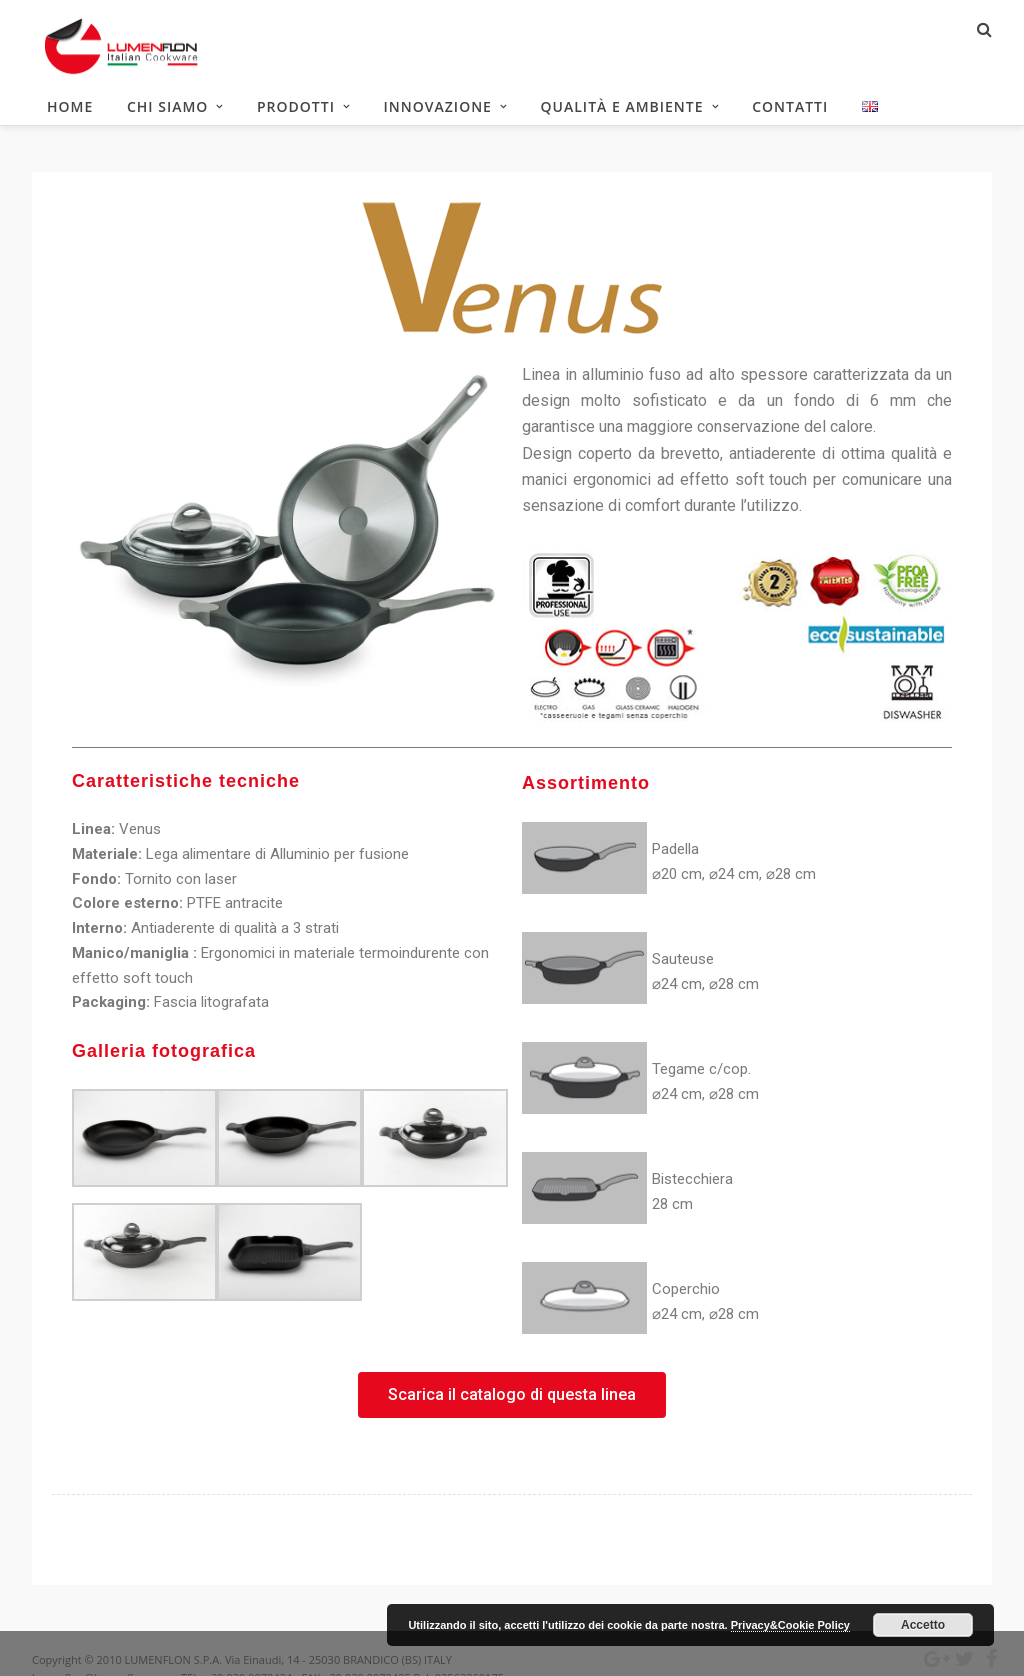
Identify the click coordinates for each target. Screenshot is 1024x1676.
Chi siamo (167, 109)
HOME (70, 109)
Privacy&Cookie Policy (790, 1625)
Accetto (923, 1625)
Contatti (790, 109)
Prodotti (296, 109)
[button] (512, 1401)
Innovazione (438, 109)
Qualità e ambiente (622, 109)
